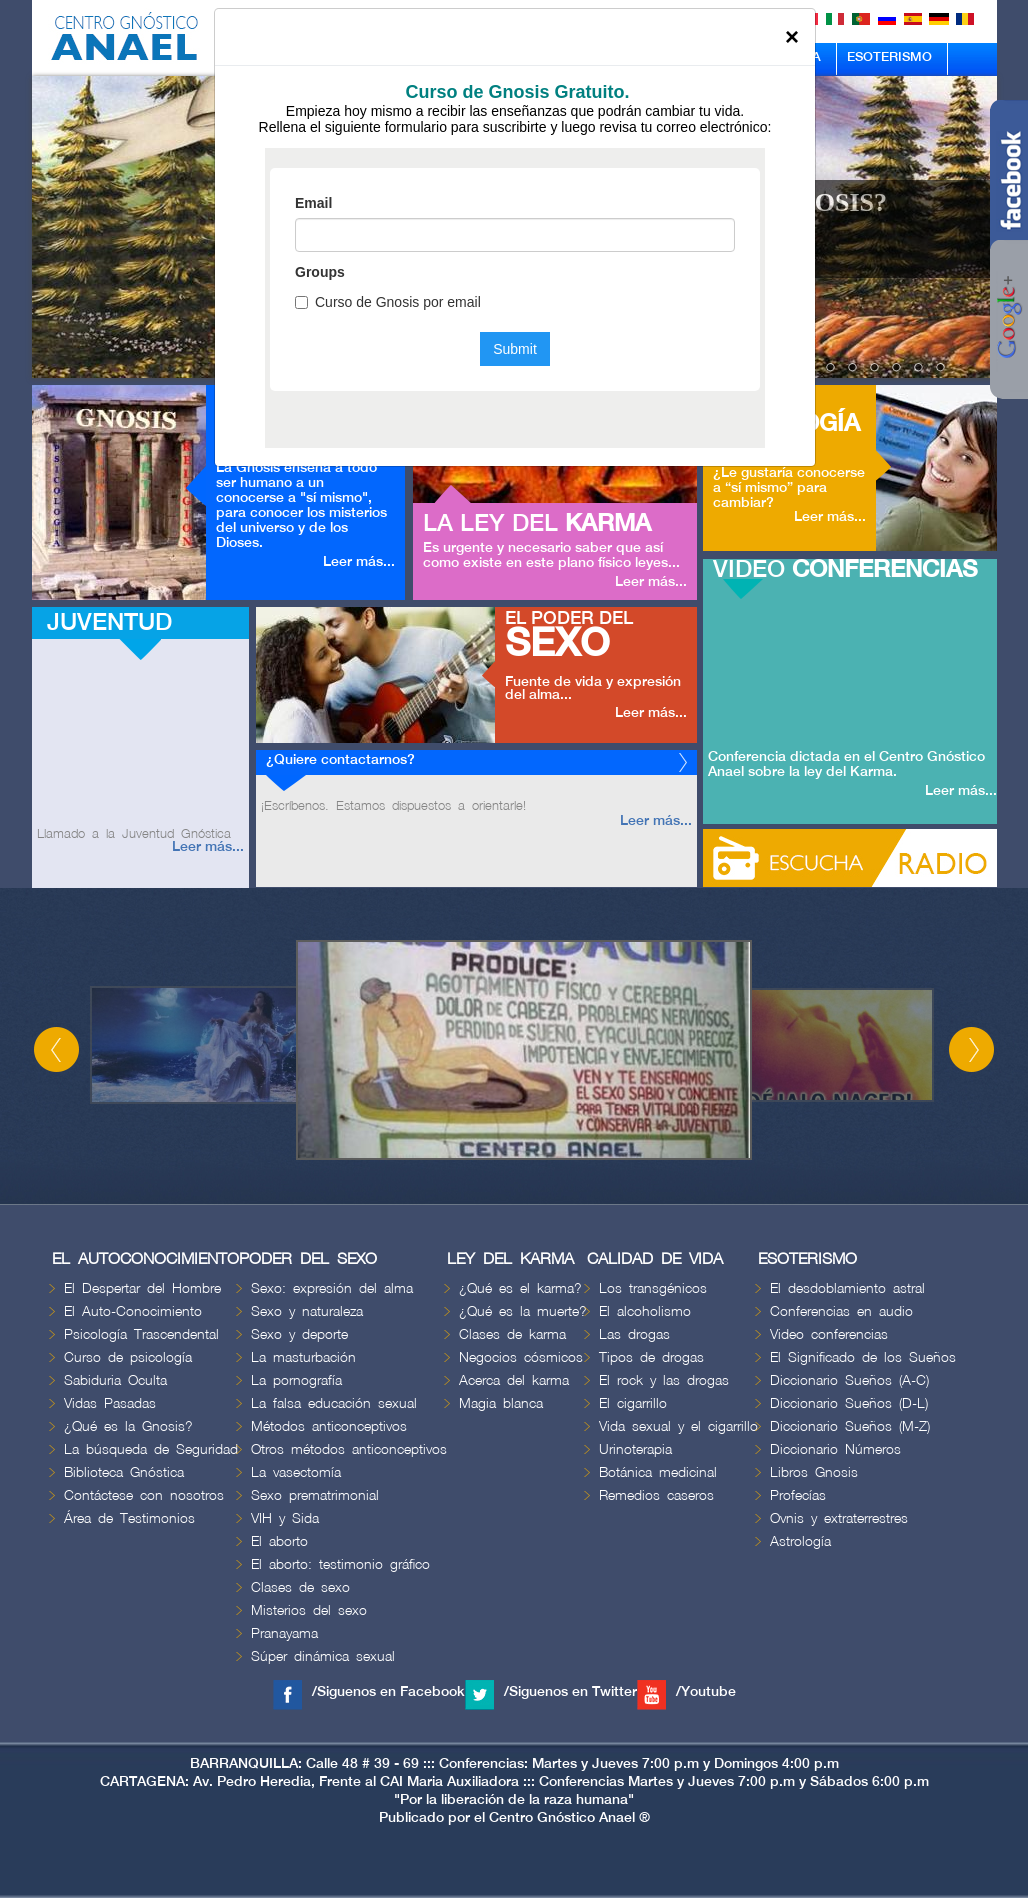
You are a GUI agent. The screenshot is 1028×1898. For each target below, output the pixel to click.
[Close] (792, 37)
